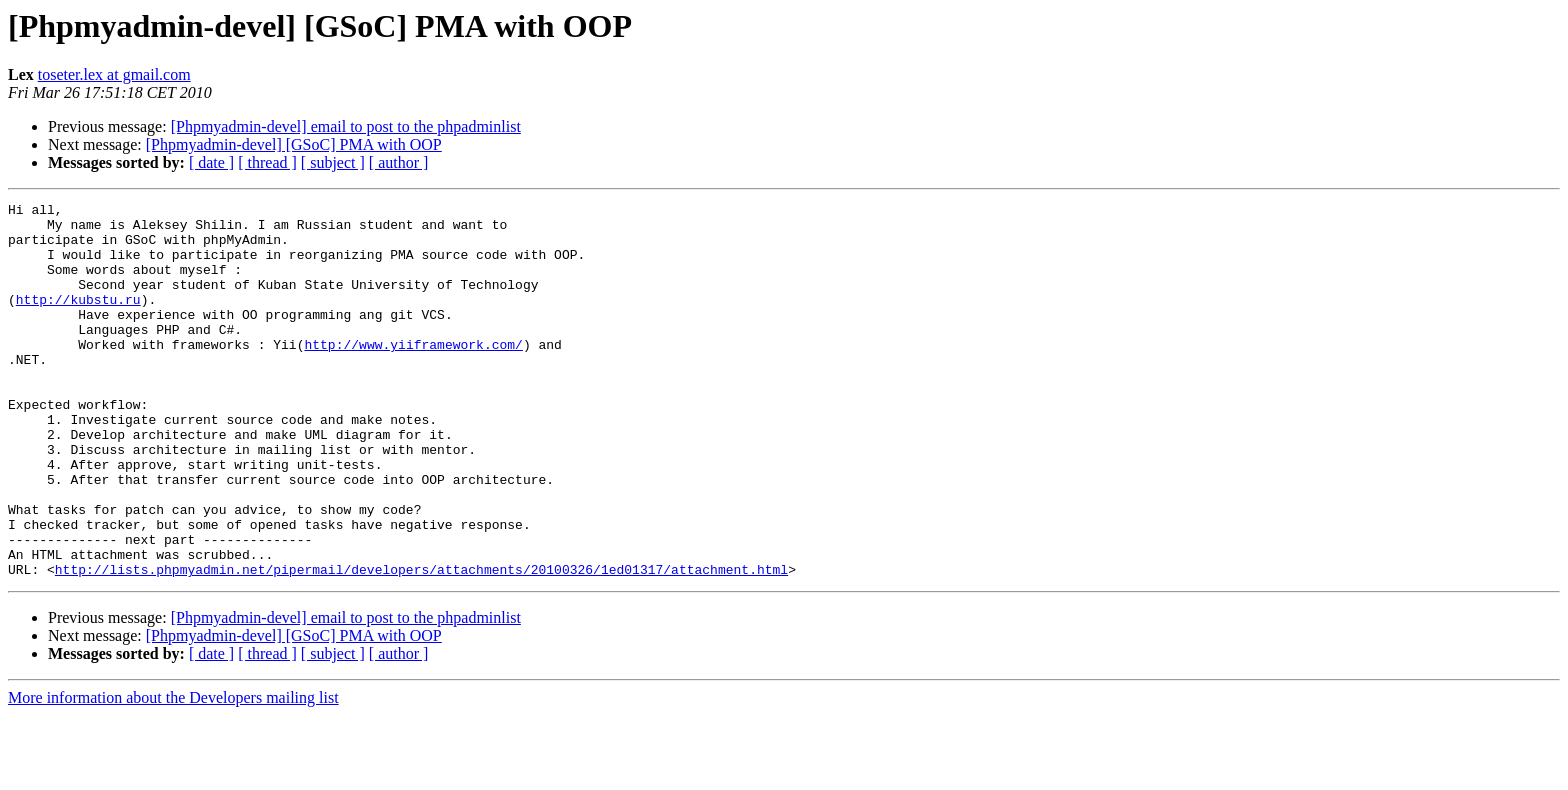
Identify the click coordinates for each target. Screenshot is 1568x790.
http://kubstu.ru (78, 320)
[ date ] (211, 162)
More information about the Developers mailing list (173, 772)
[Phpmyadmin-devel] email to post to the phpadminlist (346, 126)
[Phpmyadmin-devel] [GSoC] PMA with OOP (294, 144)
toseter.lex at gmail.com (114, 74)
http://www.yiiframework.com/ (413, 374)
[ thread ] (267, 162)
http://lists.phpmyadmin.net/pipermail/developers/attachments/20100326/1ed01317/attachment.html (421, 644)
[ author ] (399, 162)
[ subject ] (333, 162)
